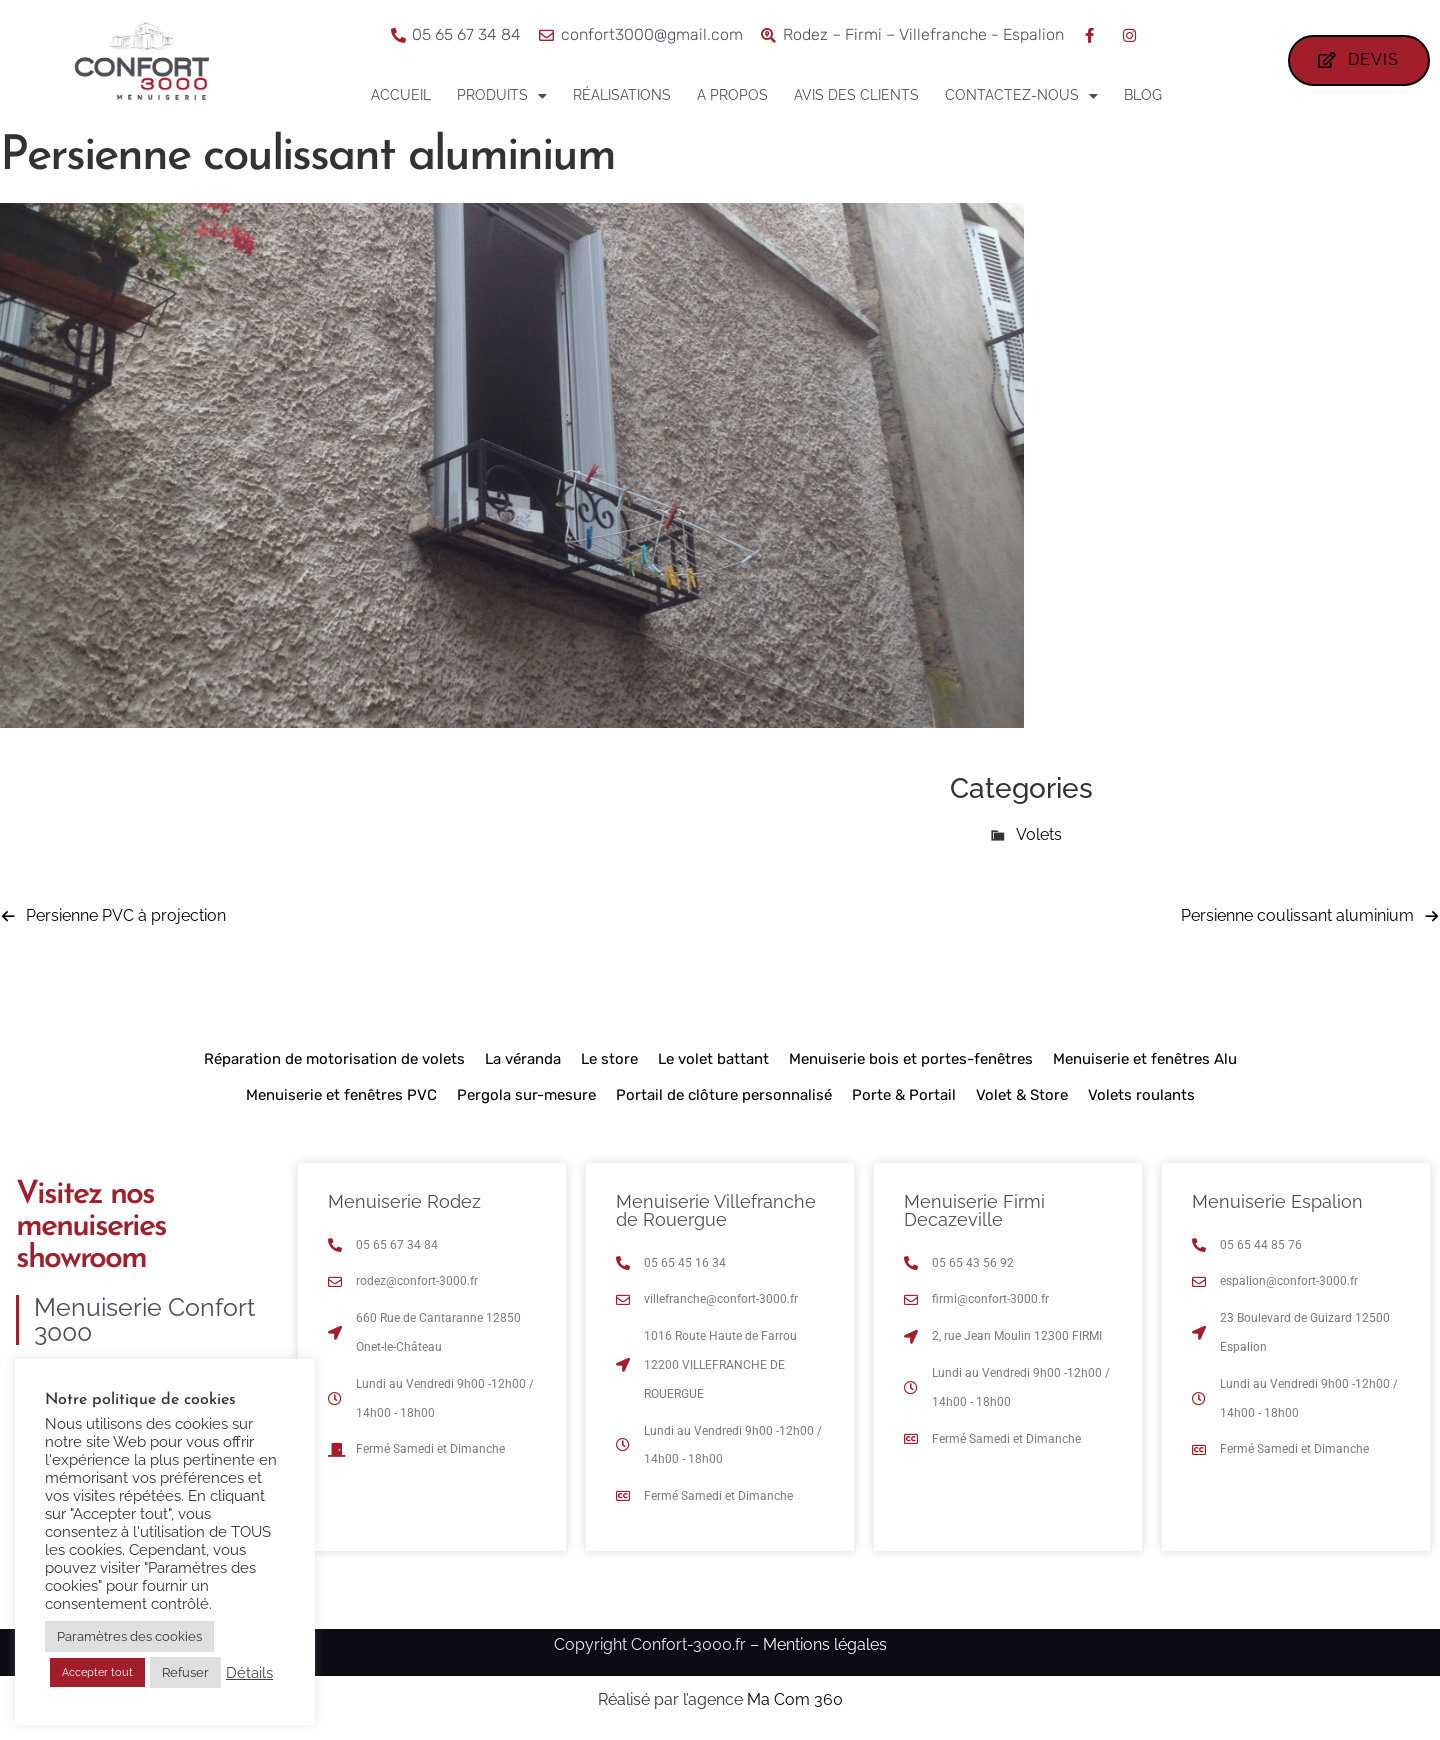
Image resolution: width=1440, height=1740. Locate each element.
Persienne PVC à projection (126, 915)
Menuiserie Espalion (1277, 1201)
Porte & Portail (904, 1095)
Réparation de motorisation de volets (334, 1059)
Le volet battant (713, 1059)
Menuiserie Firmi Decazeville (974, 1210)
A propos (732, 95)
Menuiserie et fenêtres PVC (341, 1095)
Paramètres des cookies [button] (129, 1636)
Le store (609, 1059)
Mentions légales (825, 1644)
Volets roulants (1141, 1095)
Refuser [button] (185, 1672)
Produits (502, 96)
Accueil (401, 95)
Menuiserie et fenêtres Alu (1145, 1059)
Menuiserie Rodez (404, 1201)
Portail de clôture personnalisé (724, 1095)
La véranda (523, 1059)
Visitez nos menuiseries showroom (91, 1227)
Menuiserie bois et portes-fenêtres (911, 1059)
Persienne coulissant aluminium (1297, 915)
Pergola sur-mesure (526, 1095)
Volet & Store (1022, 1095)
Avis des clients (856, 95)
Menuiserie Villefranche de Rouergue (716, 1210)
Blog (1143, 95)
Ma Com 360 (795, 1699)
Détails (249, 1672)
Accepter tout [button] (97, 1672)
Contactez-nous (1021, 96)
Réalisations (622, 95)
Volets (1039, 834)
